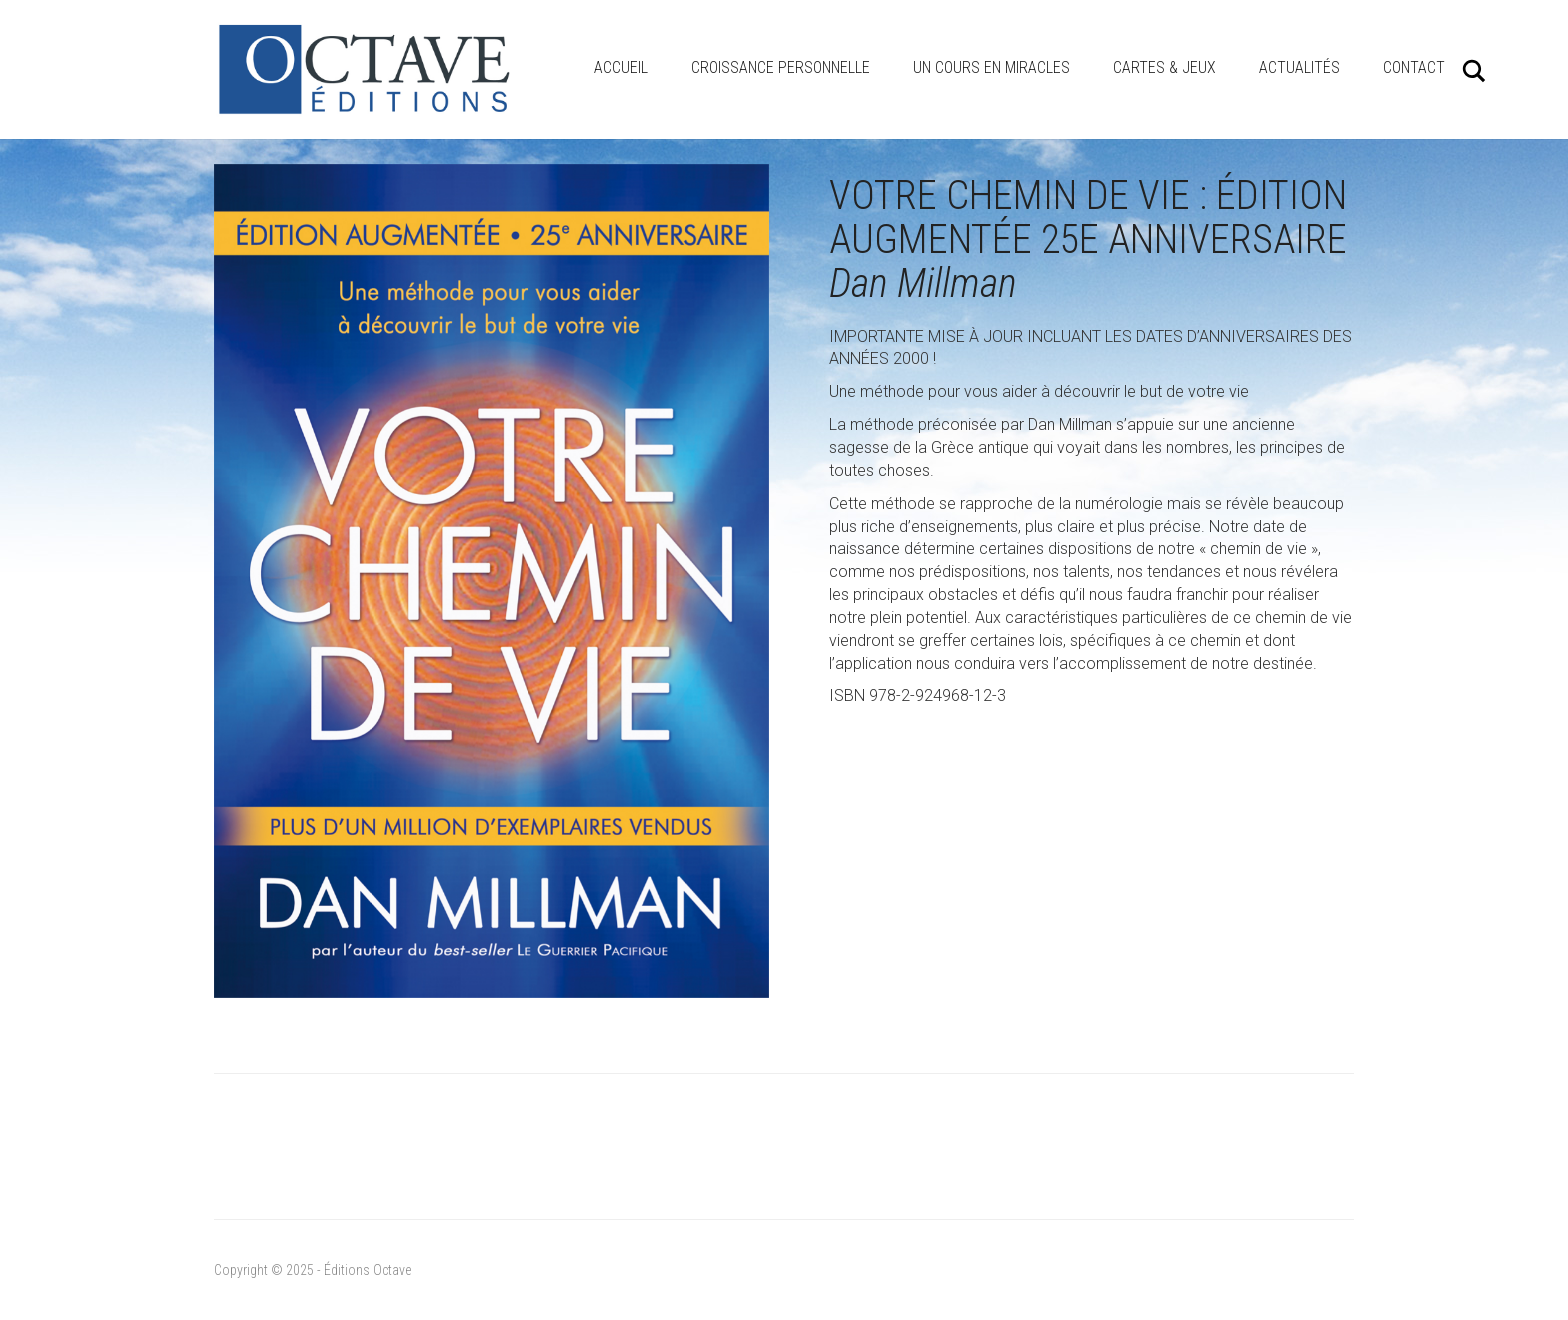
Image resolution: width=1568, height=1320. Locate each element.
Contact (1414, 67)
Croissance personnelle (780, 67)
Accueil (621, 67)
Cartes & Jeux (1164, 67)
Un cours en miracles (991, 67)
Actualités (1299, 67)
